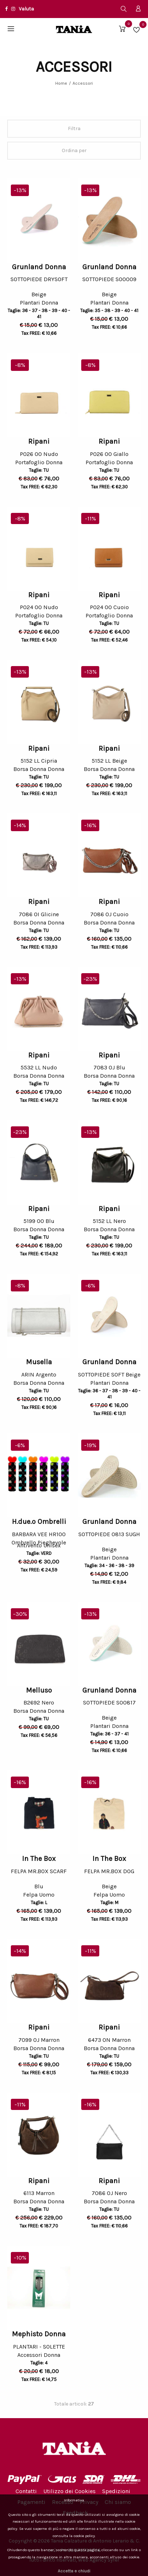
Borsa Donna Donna (38, 770)
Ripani (38, 441)
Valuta (26, 9)
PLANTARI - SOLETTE (39, 2346)
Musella (39, 1362)
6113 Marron (39, 2193)
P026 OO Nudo (39, 454)
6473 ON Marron (109, 2039)
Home (61, 83)
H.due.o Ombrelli (39, 1521)
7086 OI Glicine (39, 914)
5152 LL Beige (109, 760)
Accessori (83, 83)
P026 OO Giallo (109, 454)
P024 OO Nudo (39, 607)
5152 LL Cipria (39, 760)
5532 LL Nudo (39, 1067)
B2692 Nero (38, 1702)
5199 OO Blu (39, 1221)
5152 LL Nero (109, 1221)
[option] (38, 220)
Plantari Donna (39, 303)
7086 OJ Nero (109, 2193)
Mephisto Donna (39, 2334)
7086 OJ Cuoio (109, 914)
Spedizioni (116, 2491)
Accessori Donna (38, 2356)
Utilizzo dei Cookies (69, 2491)
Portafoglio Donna (38, 463)
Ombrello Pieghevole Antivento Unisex (39, 1545)
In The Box (39, 1858)
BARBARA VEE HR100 (39, 1534)
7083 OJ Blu (109, 1067)
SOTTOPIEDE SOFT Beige (109, 1374)
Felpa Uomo (39, 1895)
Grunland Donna (39, 267)
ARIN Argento (38, 1374)
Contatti (26, 2491)
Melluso (39, 1690)
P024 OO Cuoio (109, 607)
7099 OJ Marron (39, 2039)
